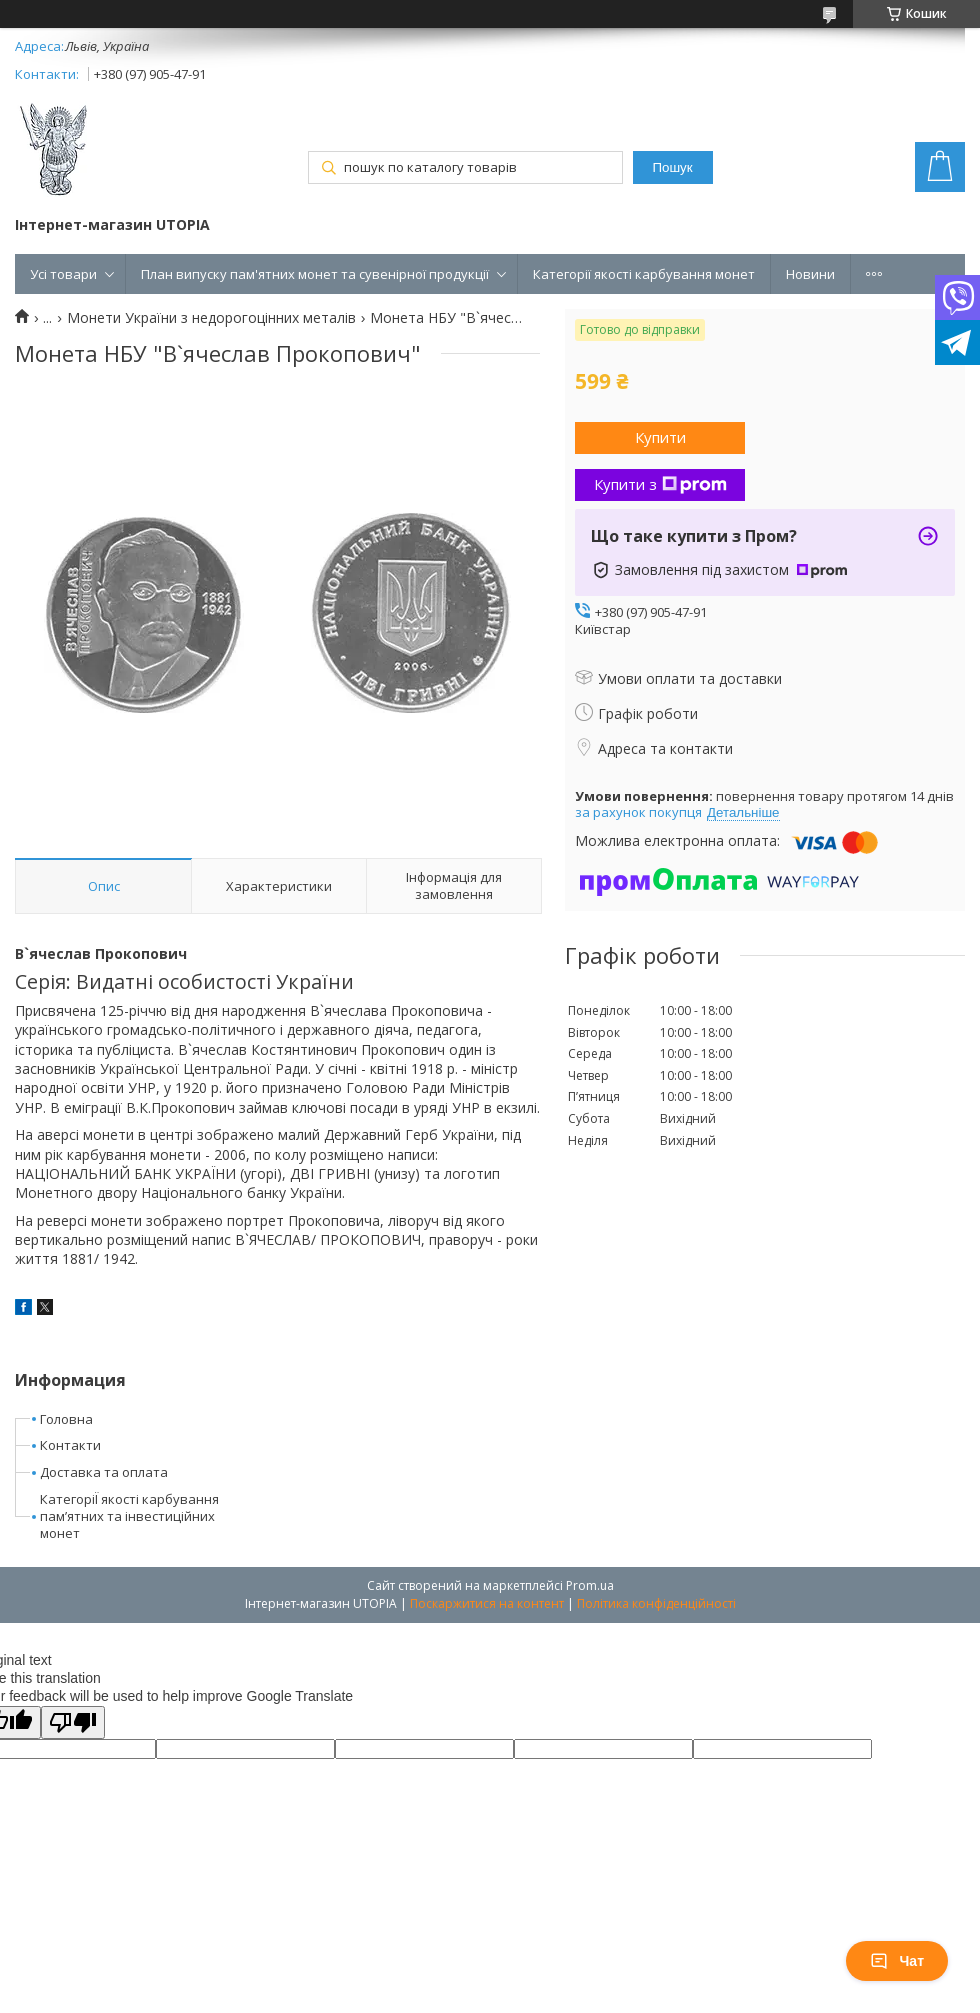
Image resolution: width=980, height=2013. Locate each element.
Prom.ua (590, 1585)
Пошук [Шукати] (672, 167)
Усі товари (63, 274)
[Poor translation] (73, 1722)
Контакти (70, 1445)
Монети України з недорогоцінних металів (211, 318)
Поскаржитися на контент (487, 1603)
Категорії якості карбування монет (644, 274)
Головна (66, 1419)
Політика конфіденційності (656, 1603)
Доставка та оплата (104, 1472)
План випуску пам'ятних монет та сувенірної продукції (315, 274)
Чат (897, 1961)
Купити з (660, 484)
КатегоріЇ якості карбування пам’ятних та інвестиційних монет (129, 1516)
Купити (660, 437)
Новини (810, 274)
